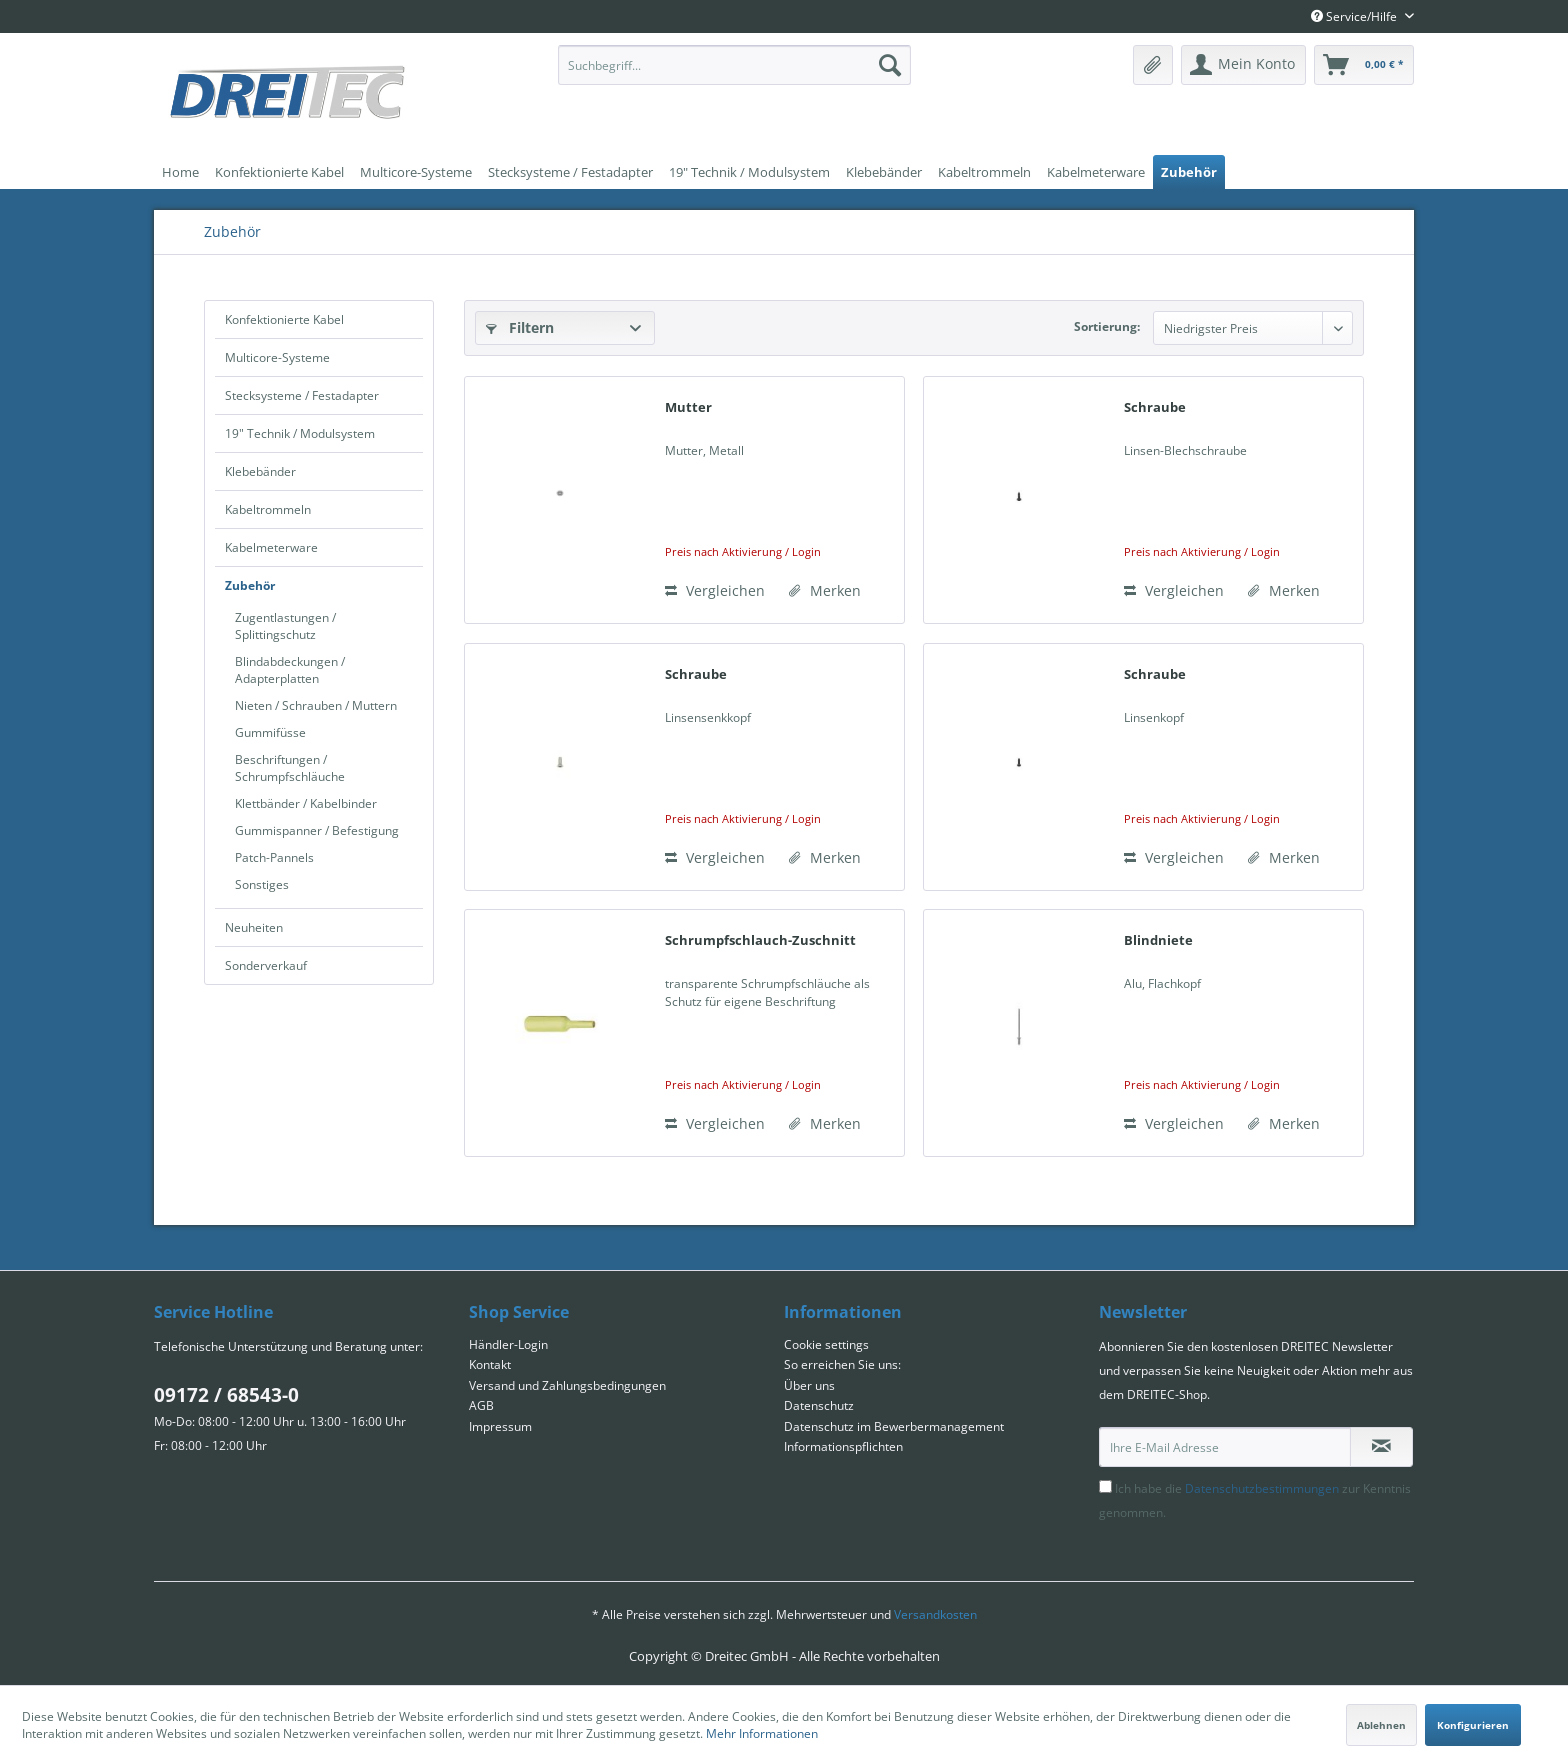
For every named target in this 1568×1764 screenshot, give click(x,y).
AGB (481, 1405)
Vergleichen (715, 590)
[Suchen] (890, 65)
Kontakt (490, 1364)
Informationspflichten (843, 1446)
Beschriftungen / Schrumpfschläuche (290, 768)
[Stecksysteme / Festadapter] (570, 172)
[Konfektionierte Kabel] (279, 172)
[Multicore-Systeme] (416, 172)
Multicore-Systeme (277, 357)
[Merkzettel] (1153, 65)
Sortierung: (1107, 326)
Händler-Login (508, 1344)
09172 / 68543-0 (226, 1395)
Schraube (1155, 407)
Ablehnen (1381, 1725)
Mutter (688, 407)
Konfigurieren (1473, 1725)
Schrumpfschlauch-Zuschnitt (760, 940)
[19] (749, 172)
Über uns (809, 1385)
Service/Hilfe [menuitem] (1355, 16)
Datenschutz (819, 1405)
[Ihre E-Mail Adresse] (1225, 1447)
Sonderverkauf (266, 965)
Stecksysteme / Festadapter (302, 395)
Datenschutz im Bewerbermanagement (894, 1426)
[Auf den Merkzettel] (825, 591)
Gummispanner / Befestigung (317, 830)
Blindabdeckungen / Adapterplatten (290, 670)
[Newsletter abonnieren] (1381, 1447)
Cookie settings (826, 1344)
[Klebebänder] (884, 172)
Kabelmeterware (271, 547)
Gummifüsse (270, 732)
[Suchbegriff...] (734, 65)
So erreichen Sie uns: (842, 1364)
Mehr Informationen (762, 1733)
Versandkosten (935, 1614)
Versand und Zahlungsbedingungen (567, 1385)
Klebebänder (260, 471)
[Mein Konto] (1243, 65)
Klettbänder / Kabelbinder (306, 803)
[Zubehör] (1189, 172)
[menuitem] (734, 65)
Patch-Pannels (274, 857)
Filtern (520, 327)
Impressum (500, 1426)
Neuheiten (254, 927)
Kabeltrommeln (268, 509)
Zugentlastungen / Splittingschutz (285, 626)
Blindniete (1158, 940)
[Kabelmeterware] (1096, 172)
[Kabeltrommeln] (984, 172)
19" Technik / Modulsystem (300, 433)
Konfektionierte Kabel (284, 319)
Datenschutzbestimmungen (1262, 1488)
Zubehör (250, 585)
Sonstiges (262, 884)
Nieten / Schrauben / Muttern (316, 705)
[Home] (180, 172)
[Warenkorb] (1364, 65)
